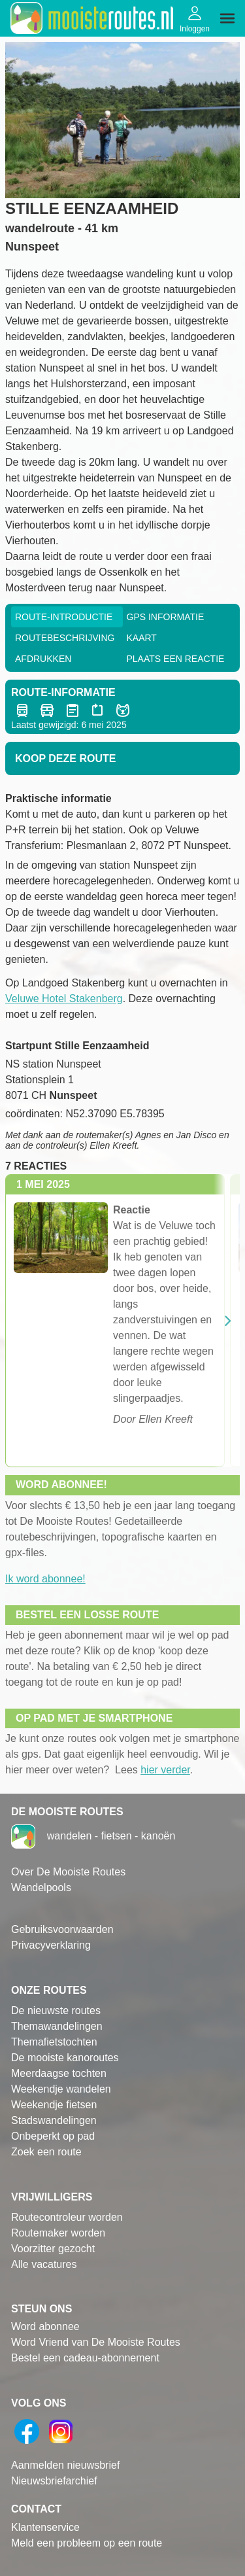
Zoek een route (46, 2151)
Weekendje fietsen (54, 2104)
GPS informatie (165, 617)
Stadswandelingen (54, 2120)
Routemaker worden (58, 2232)
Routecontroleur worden (67, 2217)
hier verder (165, 1769)
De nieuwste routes (56, 2010)
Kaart (142, 638)
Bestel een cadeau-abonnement (85, 2357)
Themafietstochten (54, 2041)
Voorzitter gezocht (53, 2248)
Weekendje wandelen (61, 2089)
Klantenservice (45, 2527)
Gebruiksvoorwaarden (62, 1929)
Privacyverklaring (51, 1945)
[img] (227, 18)
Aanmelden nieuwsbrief (65, 2465)
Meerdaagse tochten (58, 2073)
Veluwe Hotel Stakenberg (64, 998)
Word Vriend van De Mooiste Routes (95, 2342)
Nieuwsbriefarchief (54, 2480)
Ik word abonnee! (45, 1578)
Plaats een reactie (176, 658)
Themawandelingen (57, 2026)
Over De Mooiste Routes (68, 1871)
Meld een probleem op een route (86, 2543)
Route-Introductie (63, 617)
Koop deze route (65, 758)
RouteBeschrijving (64, 638)
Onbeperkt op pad (53, 2136)
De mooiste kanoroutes (65, 2057)
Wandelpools (41, 1887)
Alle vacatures (44, 2264)
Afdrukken (43, 658)
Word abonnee (45, 2326)
